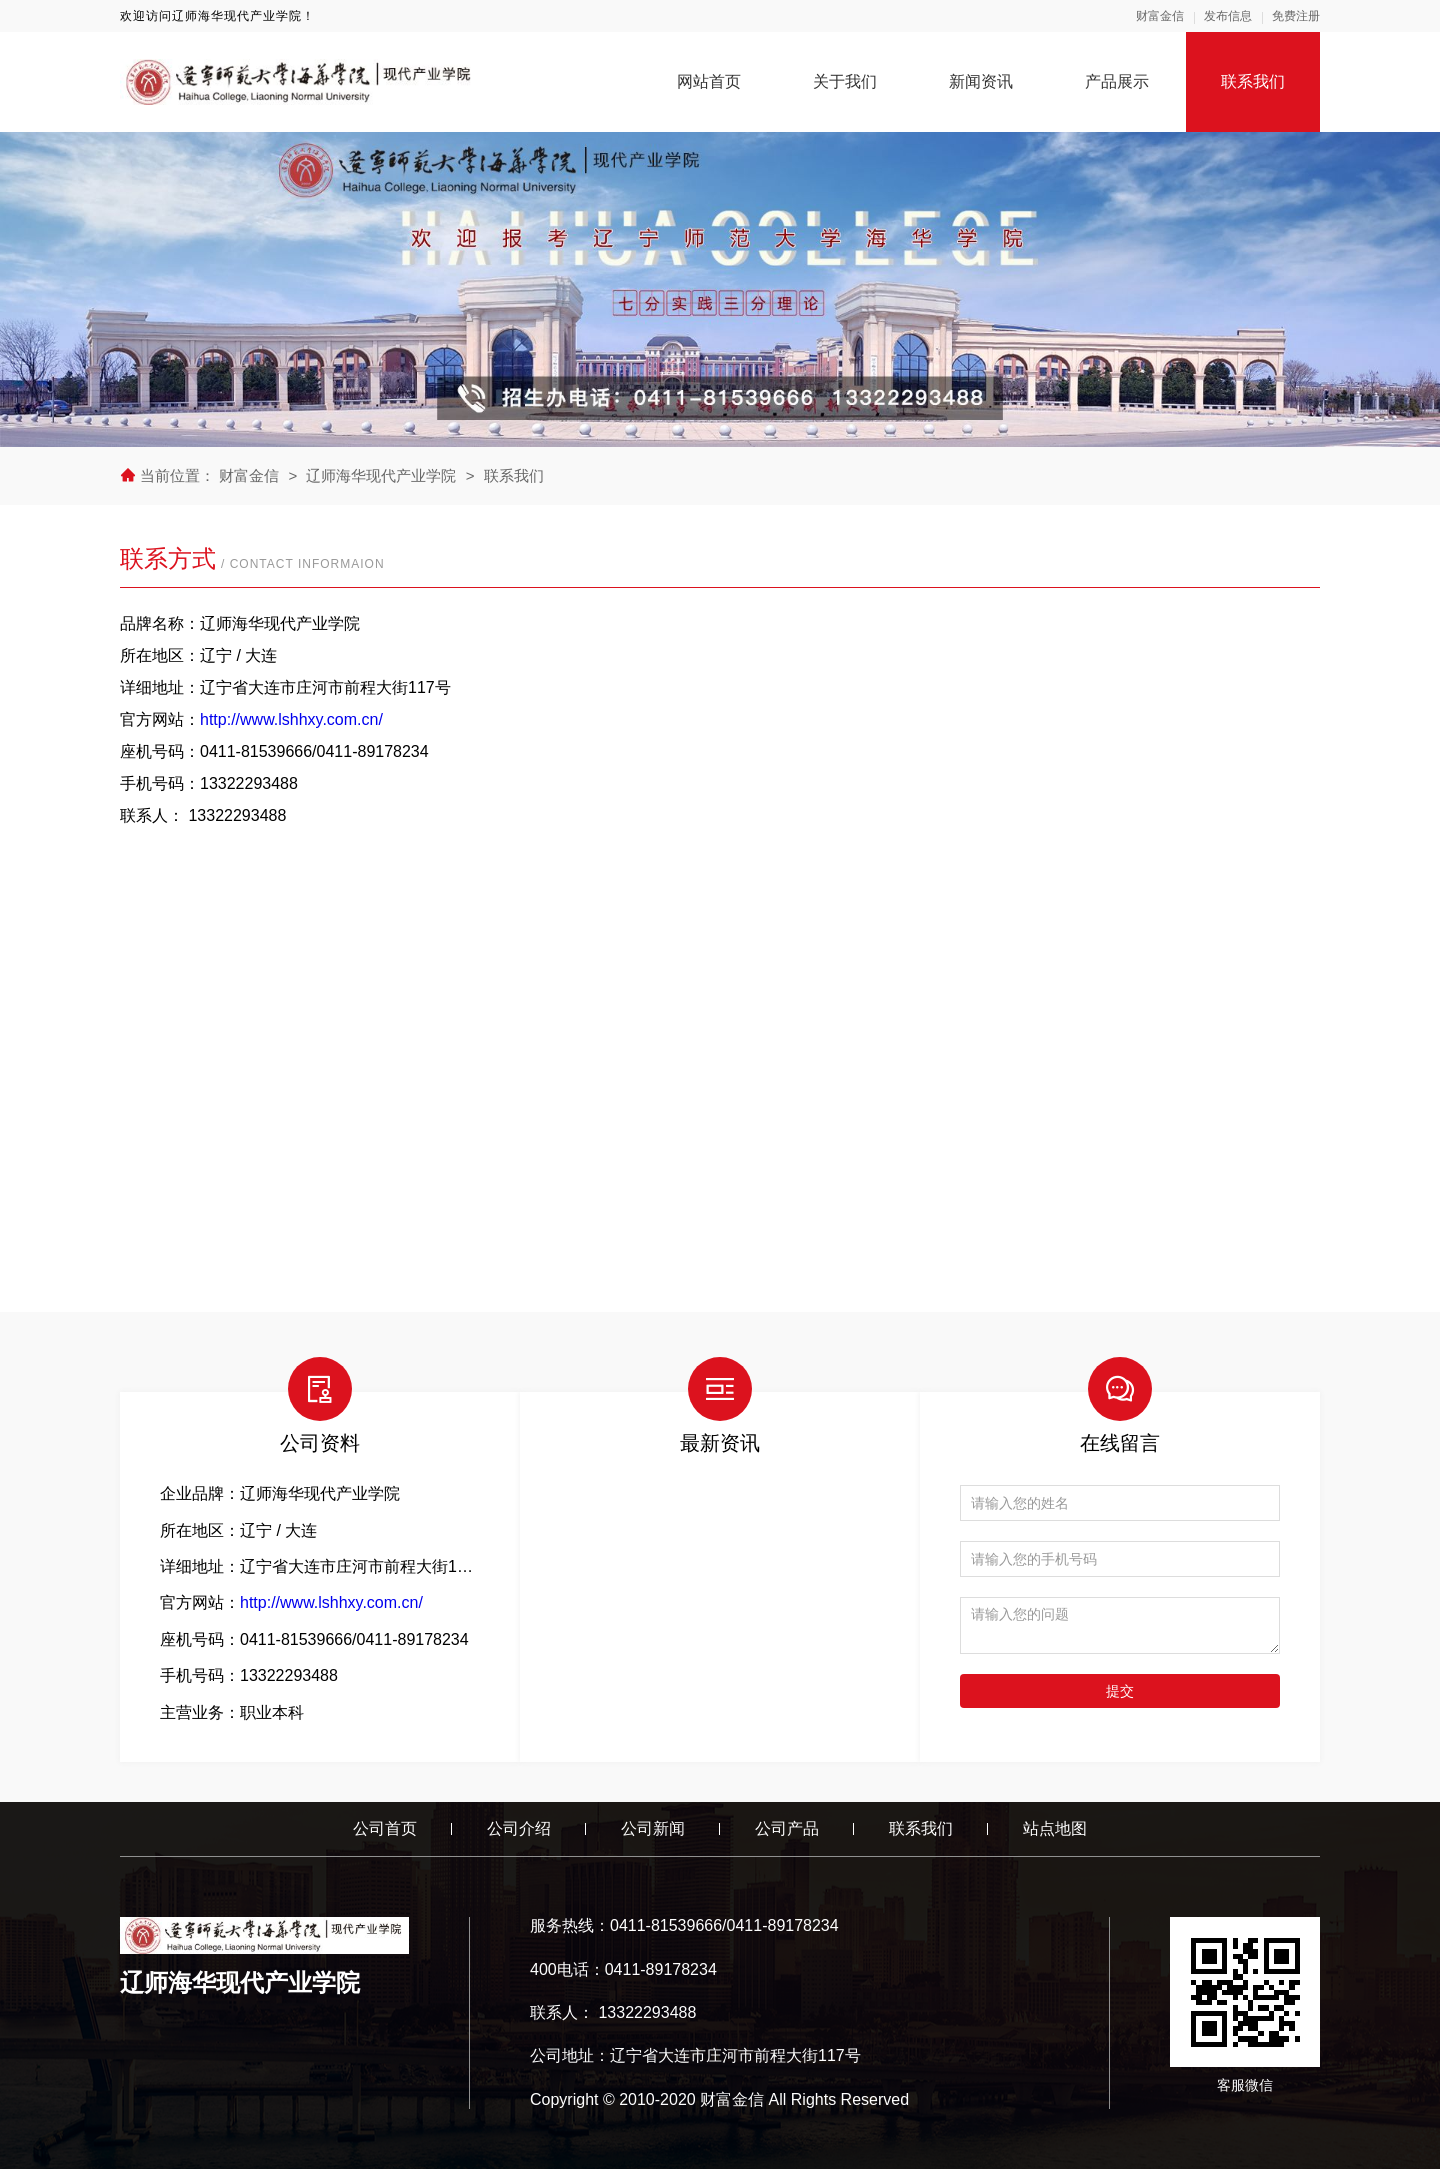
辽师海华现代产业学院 (381, 475)
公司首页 (385, 1828)
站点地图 (1055, 1828)
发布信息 (1228, 16)
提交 (1120, 1691)
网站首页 (709, 81)
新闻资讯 (981, 81)
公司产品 (787, 1828)
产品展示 (1117, 81)
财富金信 (1160, 16)
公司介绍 (519, 1828)
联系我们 (1253, 81)
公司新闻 (653, 1828)
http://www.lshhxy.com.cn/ (291, 719)
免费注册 (1296, 16)
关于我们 (845, 81)
